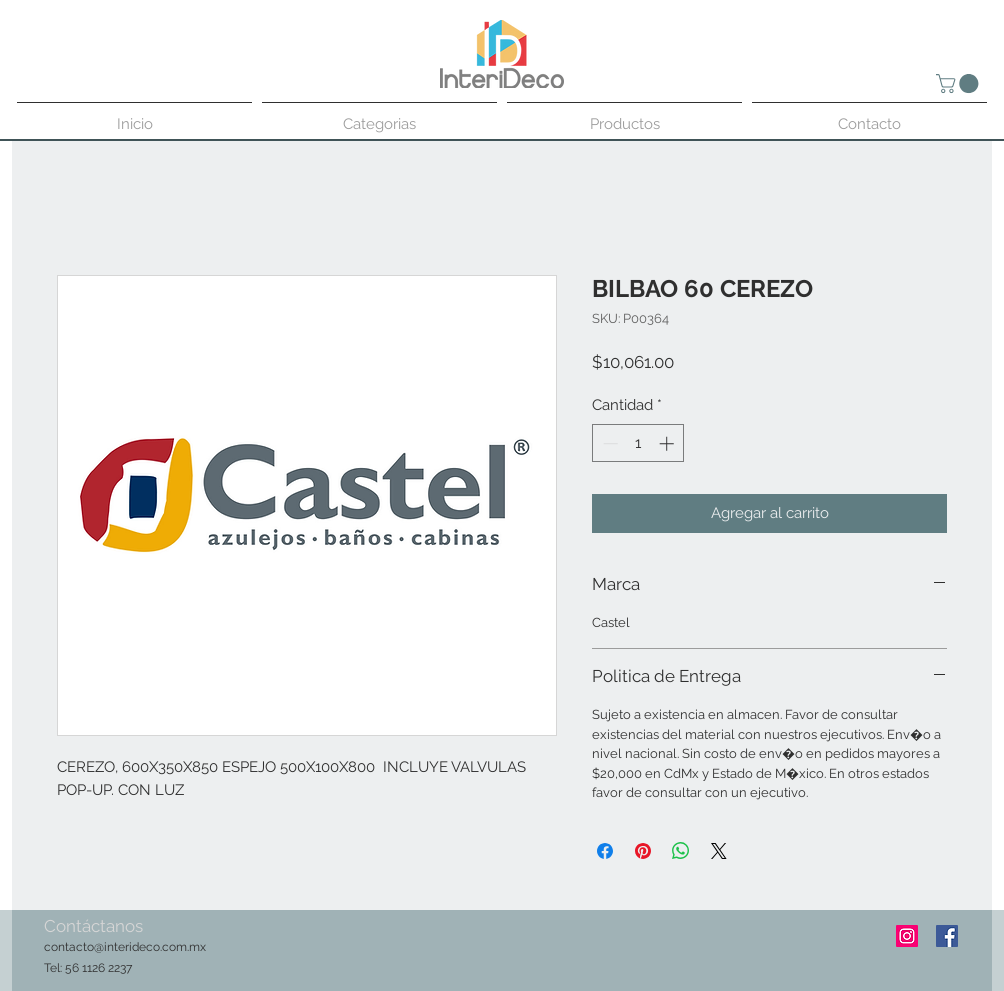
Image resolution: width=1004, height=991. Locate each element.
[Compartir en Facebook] (605, 851)
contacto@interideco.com (115, 947)
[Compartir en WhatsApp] (681, 851)
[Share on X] (719, 851)
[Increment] (668, 443)
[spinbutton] (638, 443)
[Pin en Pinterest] (643, 851)
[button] (959, 83)
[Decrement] (608, 443)
